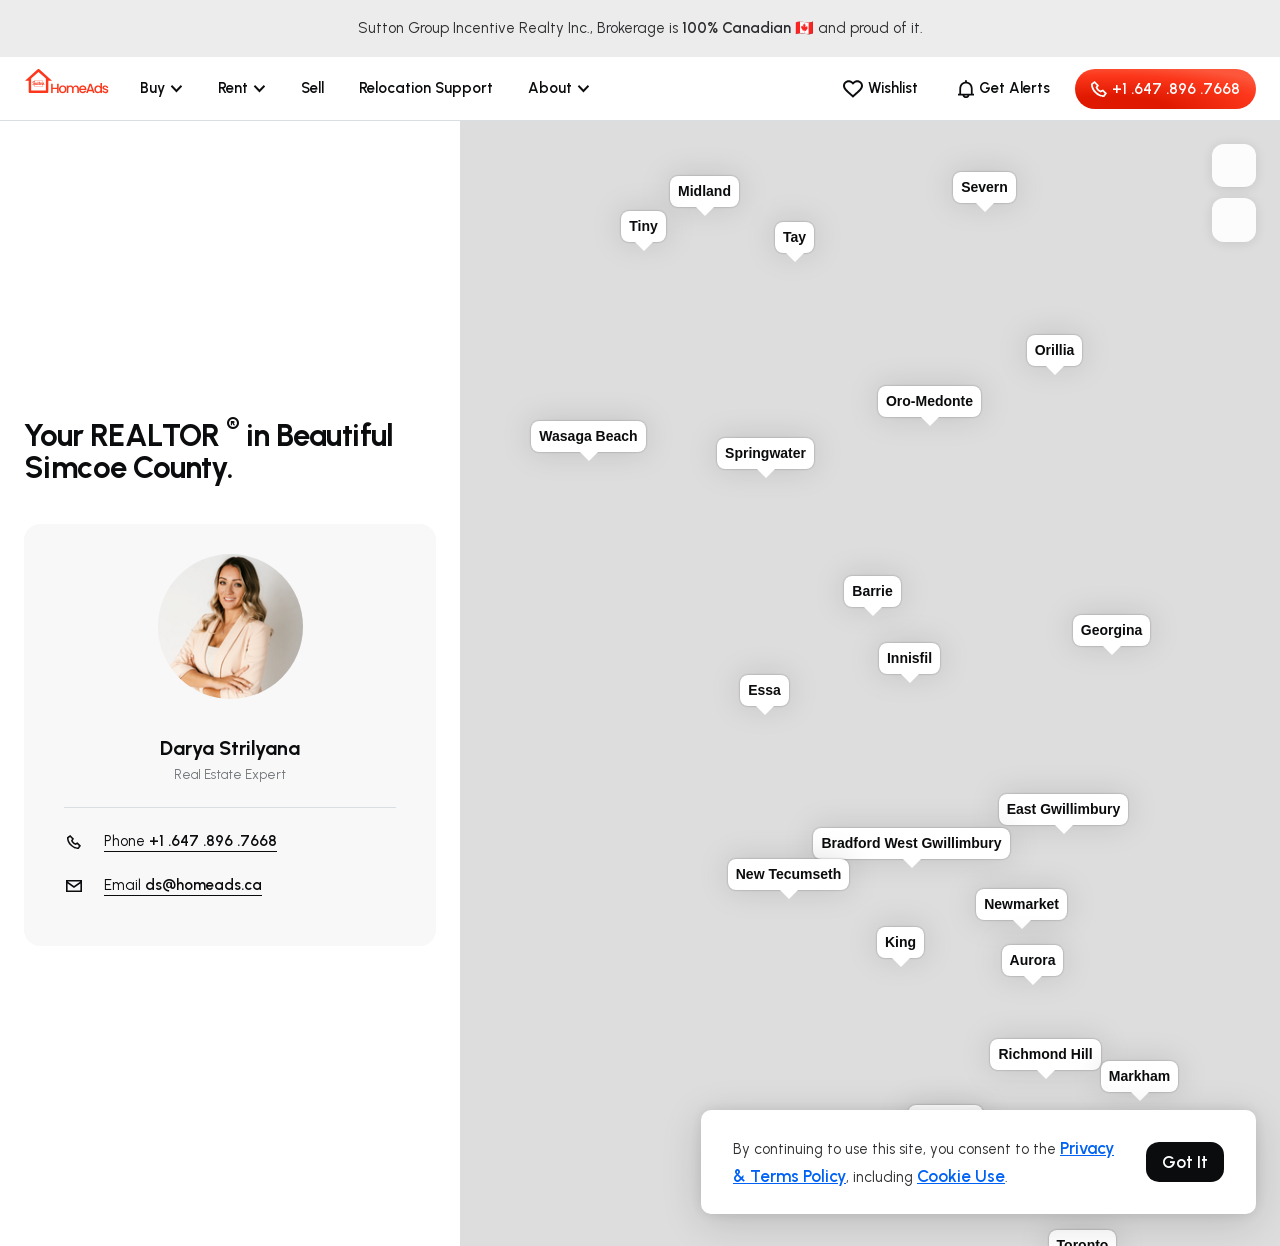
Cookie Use (961, 1176)
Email (183, 885)
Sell (312, 88)
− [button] (1234, 220)
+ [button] (1234, 166)
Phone (190, 841)
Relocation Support (426, 88)
